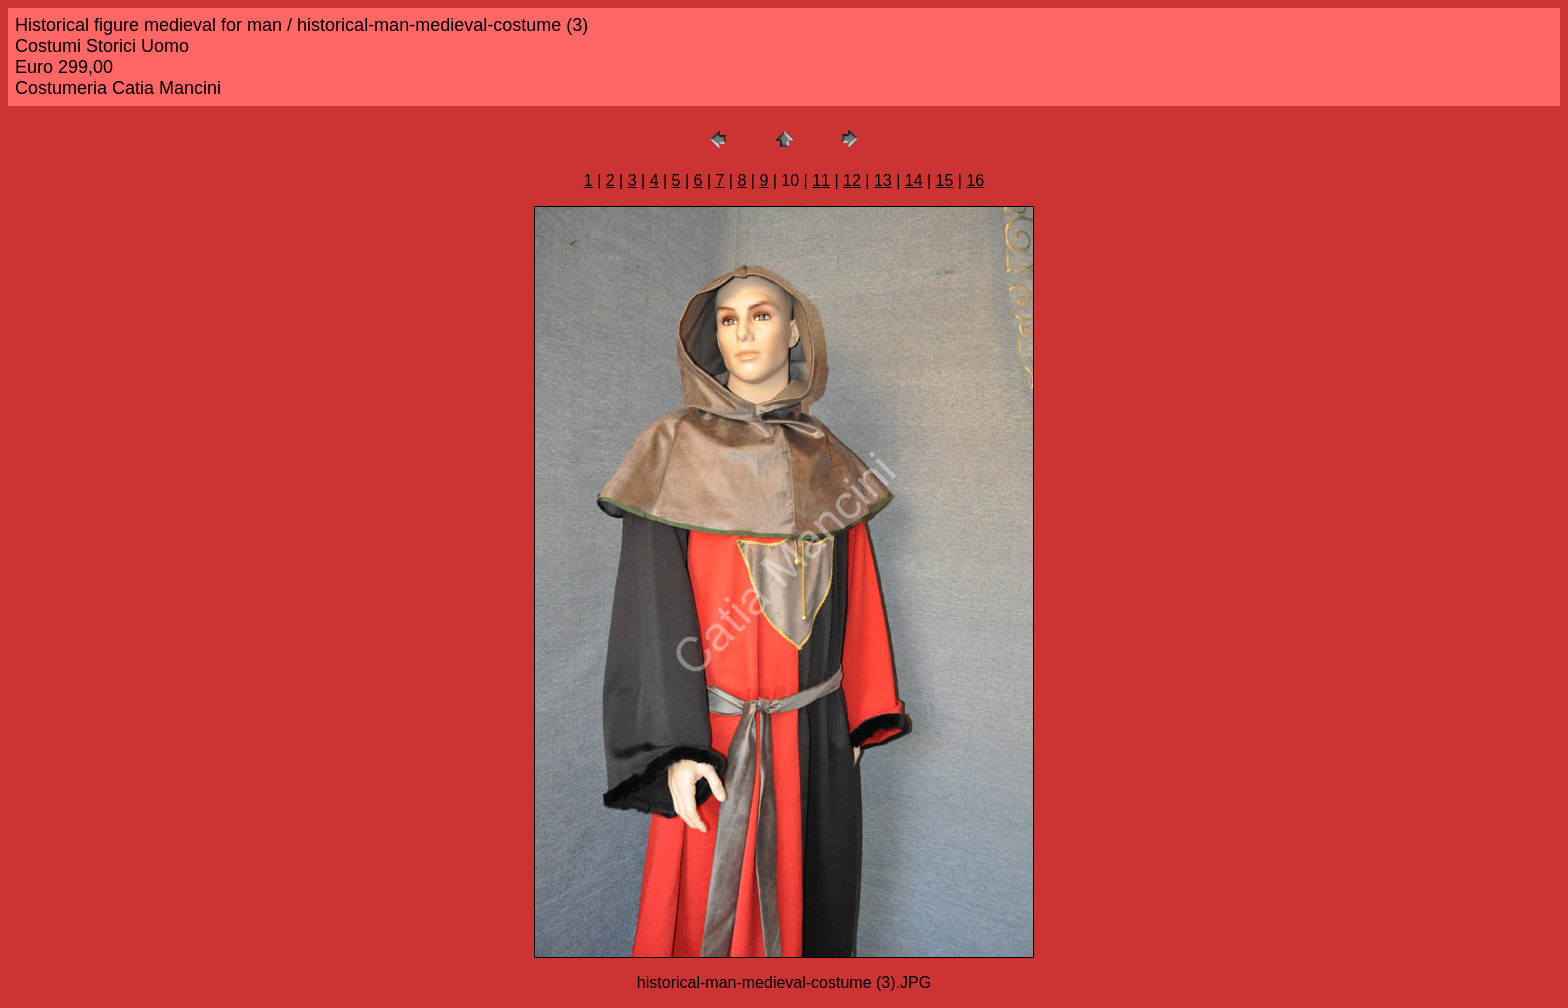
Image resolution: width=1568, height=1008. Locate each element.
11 (821, 180)
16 (975, 180)
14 (914, 180)
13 (883, 180)
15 (945, 180)
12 (852, 180)
